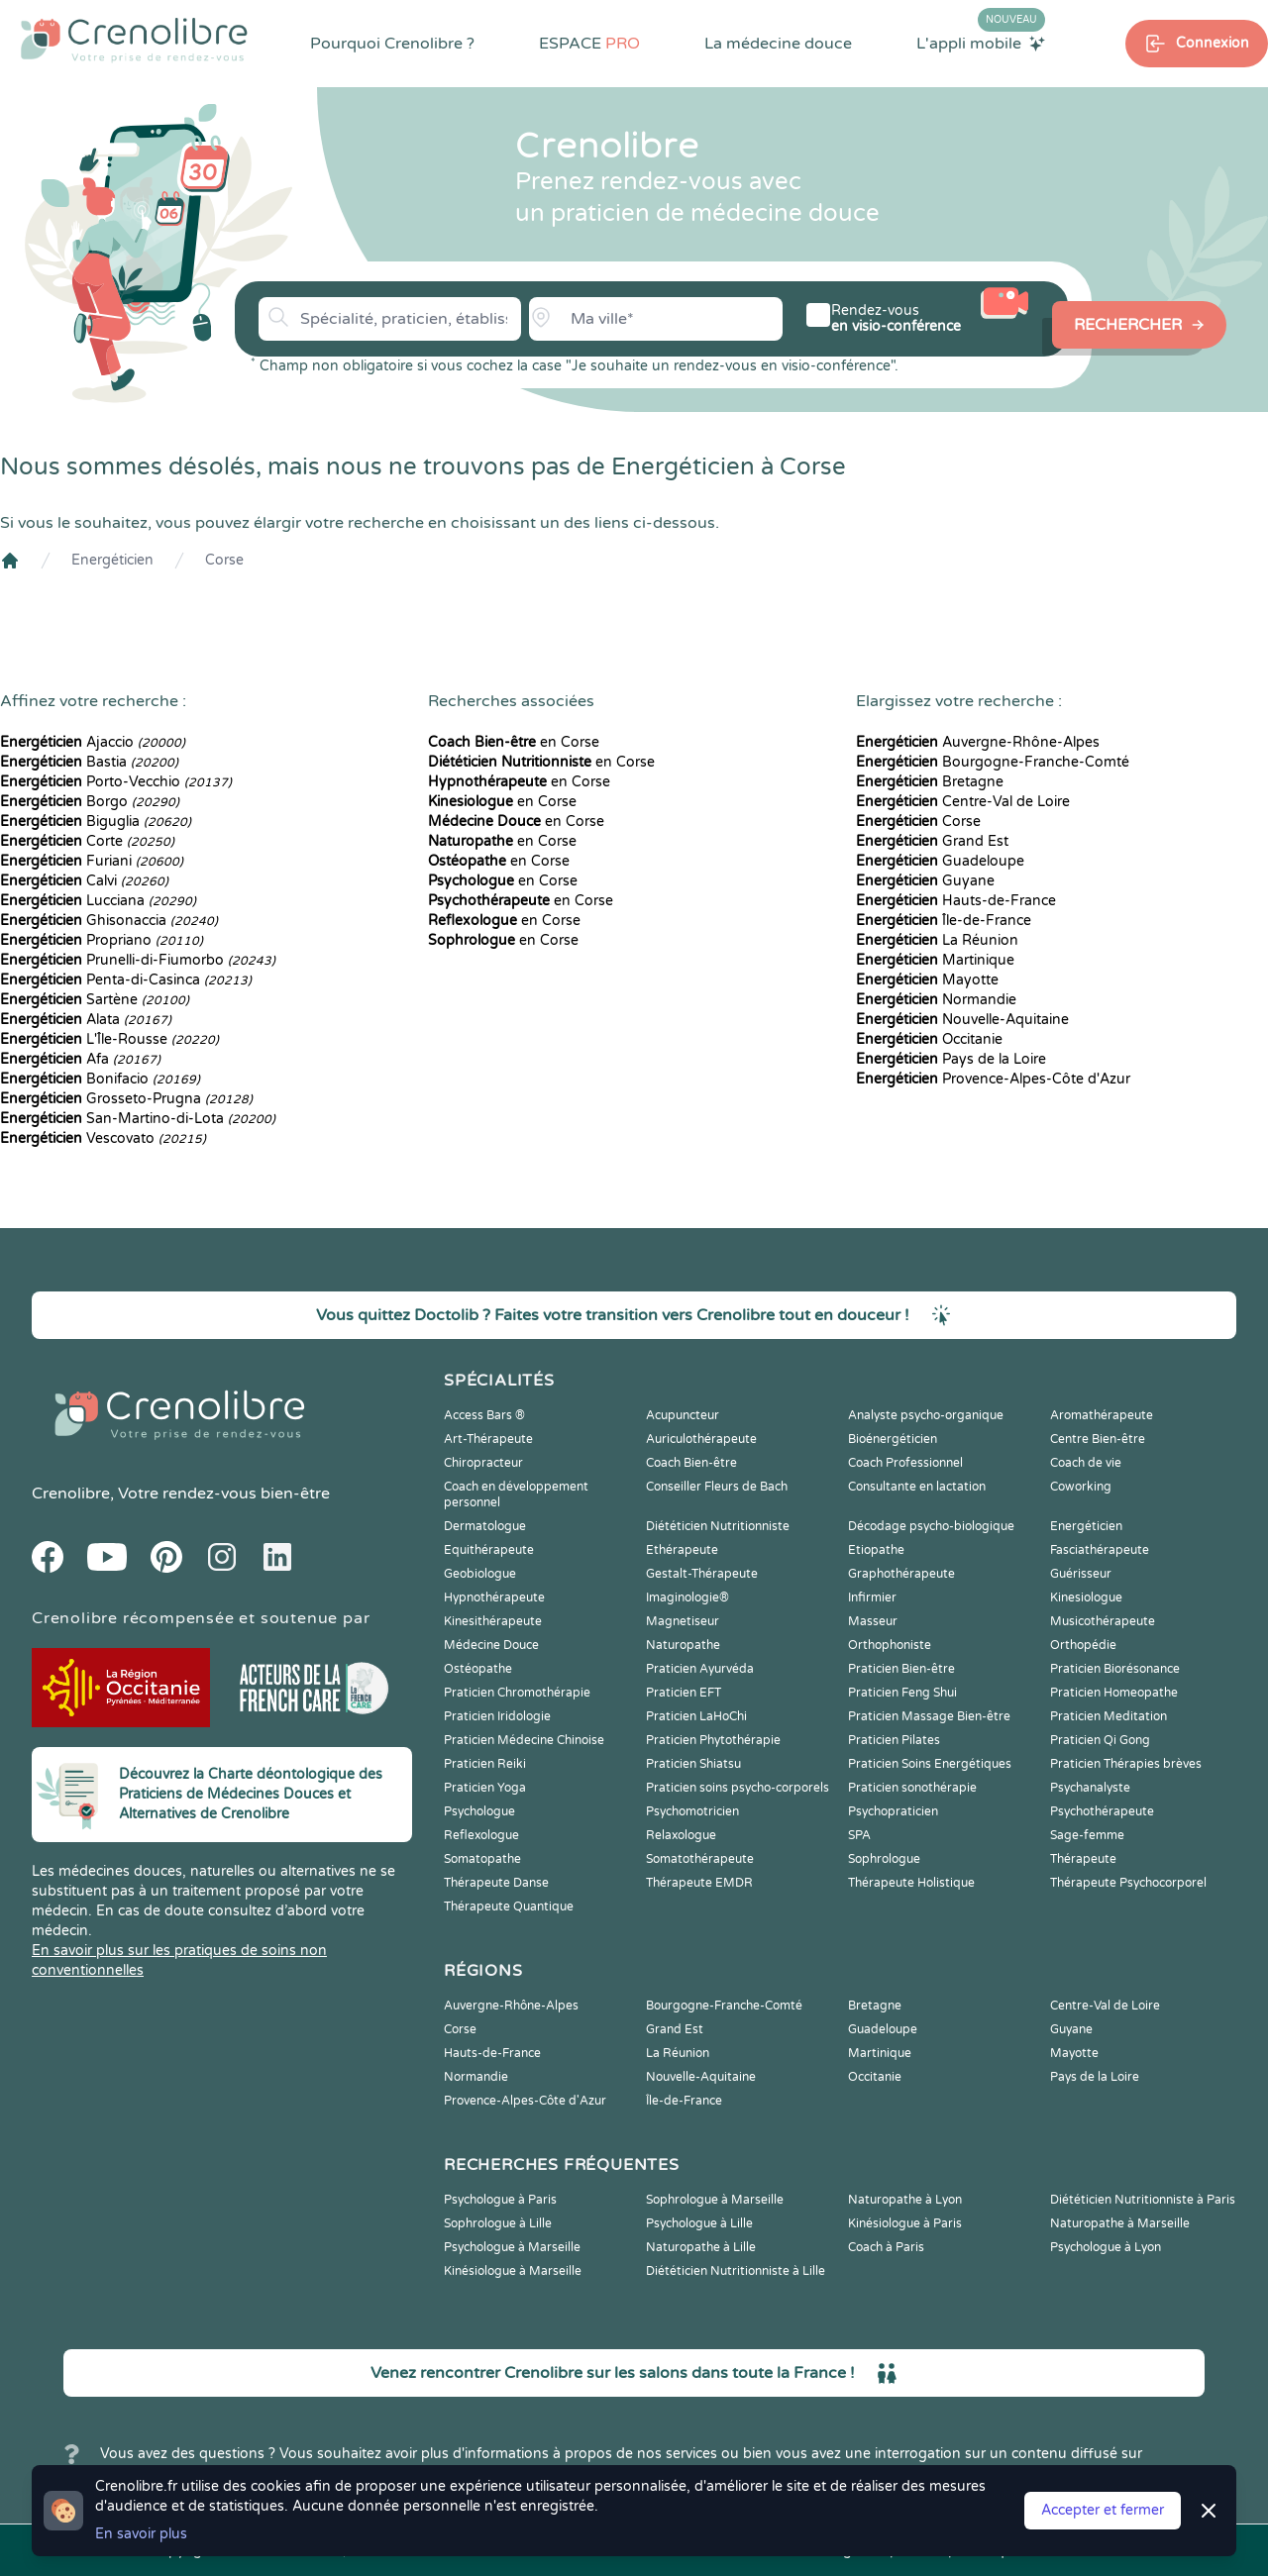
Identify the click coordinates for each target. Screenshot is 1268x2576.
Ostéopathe (478, 1669)
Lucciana (98, 900)
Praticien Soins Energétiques (929, 1764)
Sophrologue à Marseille (715, 2200)
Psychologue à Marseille (512, 2247)
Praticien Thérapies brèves (1126, 1764)
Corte (87, 841)
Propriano (101, 940)
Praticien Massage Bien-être (929, 1716)
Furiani (91, 861)
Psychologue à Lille (699, 2223)
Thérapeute (1083, 1859)
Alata (85, 1019)
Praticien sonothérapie (912, 1788)
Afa (80, 1059)
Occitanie (929, 1039)
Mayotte (927, 980)
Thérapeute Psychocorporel (1128, 1883)
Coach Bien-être (691, 1463)
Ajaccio (92, 742)
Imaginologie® (687, 1597)
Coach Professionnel (905, 1463)
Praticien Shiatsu (693, 1764)
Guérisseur (1080, 1574)
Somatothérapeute (700, 1859)
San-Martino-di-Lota (137, 1118)
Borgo (89, 801)
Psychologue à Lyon (1105, 2247)
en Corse (513, 742)
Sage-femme (1087, 1835)
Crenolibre (71, 1493)
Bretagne (930, 781)
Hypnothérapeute (494, 1597)
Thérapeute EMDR (699, 1883)
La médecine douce (778, 43)
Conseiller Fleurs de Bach (717, 1487)
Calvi (84, 881)
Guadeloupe (940, 861)
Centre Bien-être (1097, 1439)
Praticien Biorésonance (1115, 1669)
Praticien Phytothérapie (713, 1740)
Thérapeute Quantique (509, 1906)
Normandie (936, 999)
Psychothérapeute (1102, 1811)
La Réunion (937, 940)
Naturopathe (683, 1645)
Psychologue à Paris (500, 2200)
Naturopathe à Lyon (905, 2200)
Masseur (873, 1621)
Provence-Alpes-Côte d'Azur (993, 1079)
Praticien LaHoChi (696, 1716)
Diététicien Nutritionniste (718, 1526)
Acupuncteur (682, 1415)
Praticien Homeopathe (1114, 1693)
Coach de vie (1085, 1463)
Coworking (1080, 1487)
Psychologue (479, 1811)
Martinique (935, 960)
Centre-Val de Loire (963, 801)
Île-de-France (943, 920)
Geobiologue (480, 1574)
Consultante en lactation (917, 1487)
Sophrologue (884, 1859)
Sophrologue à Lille (498, 2223)
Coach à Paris (886, 2247)
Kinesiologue (1086, 1597)
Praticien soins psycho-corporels (737, 1788)
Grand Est (932, 841)
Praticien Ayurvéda (700, 1669)
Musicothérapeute (1102, 1621)
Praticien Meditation (1108, 1716)
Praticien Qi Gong (1100, 1740)
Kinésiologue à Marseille (512, 2271)
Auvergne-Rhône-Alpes (978, 742)
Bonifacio (100, 1079)
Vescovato (103, 1138)
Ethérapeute (682, 1550)
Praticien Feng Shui (902, 1693)
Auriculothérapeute (701, 1439)
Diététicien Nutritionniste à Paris (1142, 2200)
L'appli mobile (980, 42)
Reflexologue (481, 1835)
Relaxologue (681, 1835)
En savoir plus (141, 2533)
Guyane (925, 881)
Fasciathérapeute (1099, 1550)
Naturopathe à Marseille (1120, 2223)
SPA (859, 1835)
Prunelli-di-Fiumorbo (137, 960)
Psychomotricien (692, 1811)
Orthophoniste (889, 1645)
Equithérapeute (489, 1550)
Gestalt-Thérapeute (702, 1574)
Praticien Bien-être (901, 1669)
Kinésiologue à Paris (905, 2223)
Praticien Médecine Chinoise (524, 1740)
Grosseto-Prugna (126, 1098)
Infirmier (872, 1597)
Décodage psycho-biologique (931, 1526)
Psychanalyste (1090, 1788)
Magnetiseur (682, 1621)
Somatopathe (482, 1859)
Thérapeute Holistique (911, 1883)
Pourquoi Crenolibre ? (392, 43)
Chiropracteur (483, 1463)
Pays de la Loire (951, 1059)
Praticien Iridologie (497, 1716)
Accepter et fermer (1102, 2510)
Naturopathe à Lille (701, 2247)
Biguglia (95, 821)
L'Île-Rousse (109, 1039)
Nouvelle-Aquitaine (962, 1019)
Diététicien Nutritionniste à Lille (735, 2271)
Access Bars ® (484, 1415)
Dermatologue (485, 1526)
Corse (224, 560)
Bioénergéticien (892, 1439)
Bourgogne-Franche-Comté (992, 762)
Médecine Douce (491, 1645)
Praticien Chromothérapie (517, 1693)
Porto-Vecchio (116, 781)
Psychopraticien (893, 1811)
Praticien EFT (683, 1693)
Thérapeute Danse (496, 1883)
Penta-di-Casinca (126, 980)
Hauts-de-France (956, 900)
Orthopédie (1083, 1645)
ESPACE (589, 43)
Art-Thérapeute (488, 1439)
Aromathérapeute (1101, 1415)
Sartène (94, 999)
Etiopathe (876, 1550)
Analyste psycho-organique (926, 1415)
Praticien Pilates (894, 1740)
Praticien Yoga (485, 1788)
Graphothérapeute (901, 1574)
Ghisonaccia (109, 920)
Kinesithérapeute (493, 1621)
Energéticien (112, 560)
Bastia (89, 762)
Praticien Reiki (485, 1764)
